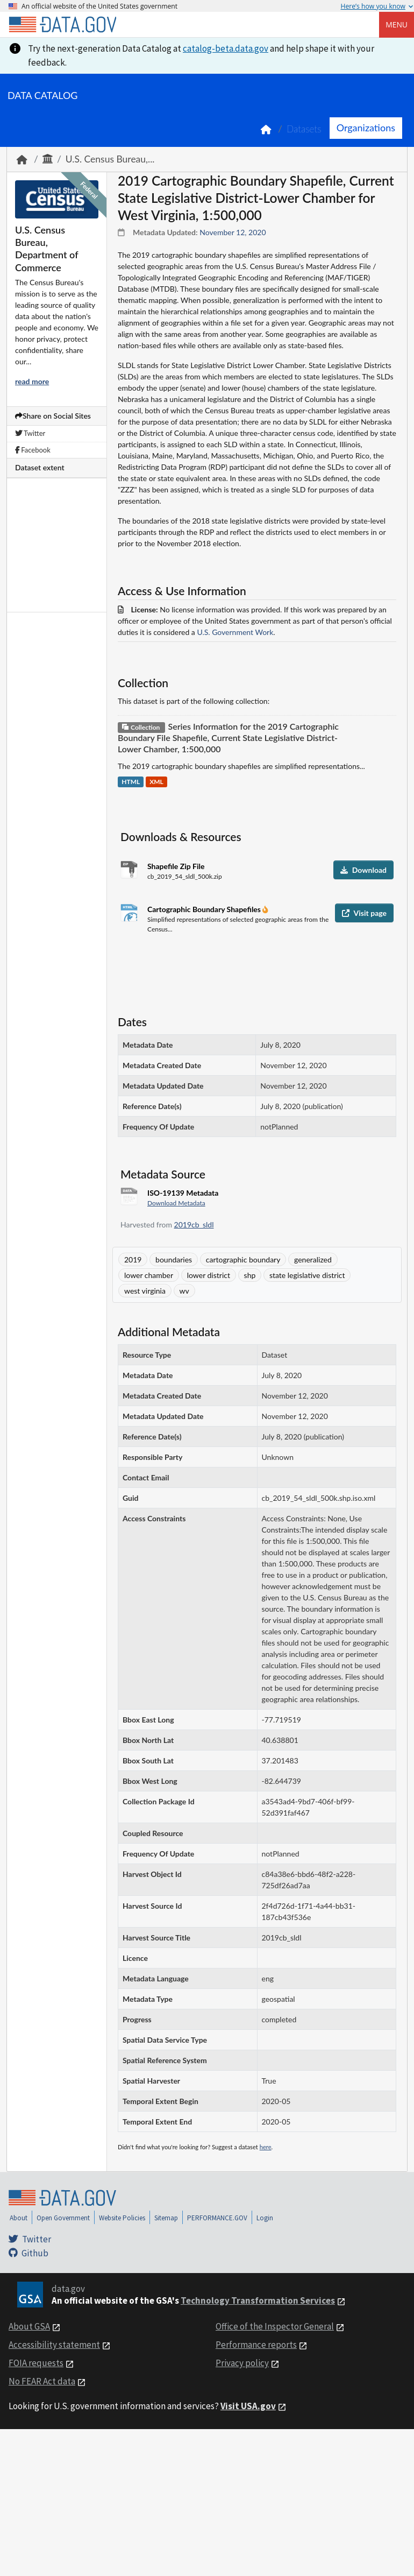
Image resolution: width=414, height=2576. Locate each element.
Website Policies (122, 2217)
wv (184, 1290)
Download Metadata (176, 1203)
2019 (132, 1259)
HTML (131, 782)
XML (156, 782)
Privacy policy (242, 2363)
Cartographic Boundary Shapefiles (204, 909)
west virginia (145, 1290)
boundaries (173, 1259)
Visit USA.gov (248, 2406)
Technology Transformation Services (258, 2300)
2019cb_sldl (194, 1224)
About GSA (29, 2326)
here (266, 2146)
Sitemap (166, 2217)
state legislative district (307, 1275)
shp (250, 1275)
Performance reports (256, 2345)
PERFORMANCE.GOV (217, 2217)
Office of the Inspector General (275, 2326)
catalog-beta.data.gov (225, 48)
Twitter (30, 433)
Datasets (304, 129)
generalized (313, 1259)
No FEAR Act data (42, 2381)
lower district (208, 1275)
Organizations (366, 127)
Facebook (33, 450)
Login (264, 2217)
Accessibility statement (54, 2345)
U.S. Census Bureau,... (110, 159)
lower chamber (148, 1275)
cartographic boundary (243, 1259)
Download (363, 869)
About (18, 2217)
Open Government (63, 2217)
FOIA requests (36, 2363)
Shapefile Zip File (175, 866)
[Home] (62, 25)
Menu (397, 24)
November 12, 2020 (232, 232)
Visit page (364, 913)
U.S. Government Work (235, 632)
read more (32, 381)
